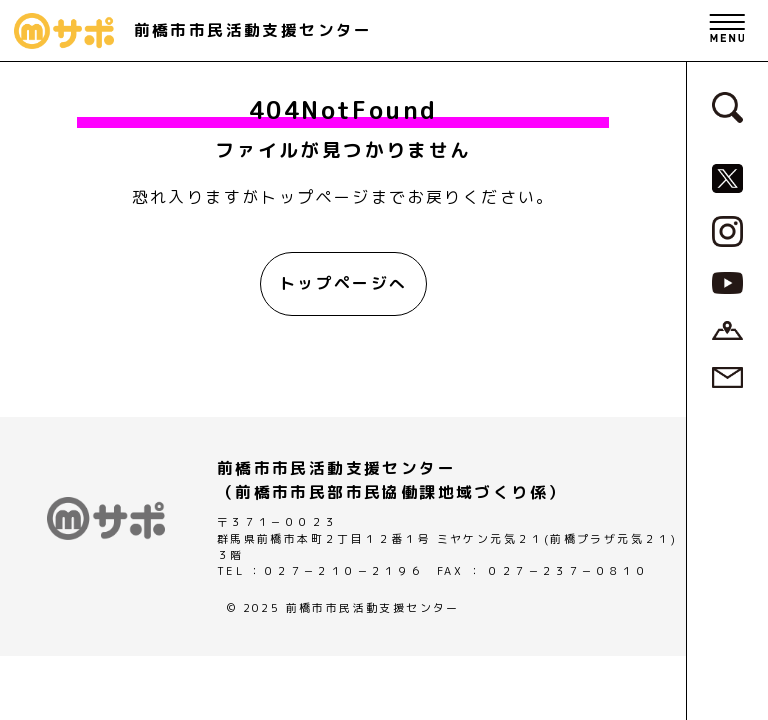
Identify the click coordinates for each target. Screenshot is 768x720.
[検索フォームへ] (727, 106)
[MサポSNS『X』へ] (727, 177)
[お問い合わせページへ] (727, 376)
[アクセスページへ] (727, 329)
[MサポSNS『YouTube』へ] (727, 282)
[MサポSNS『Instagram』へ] (727, 230)
